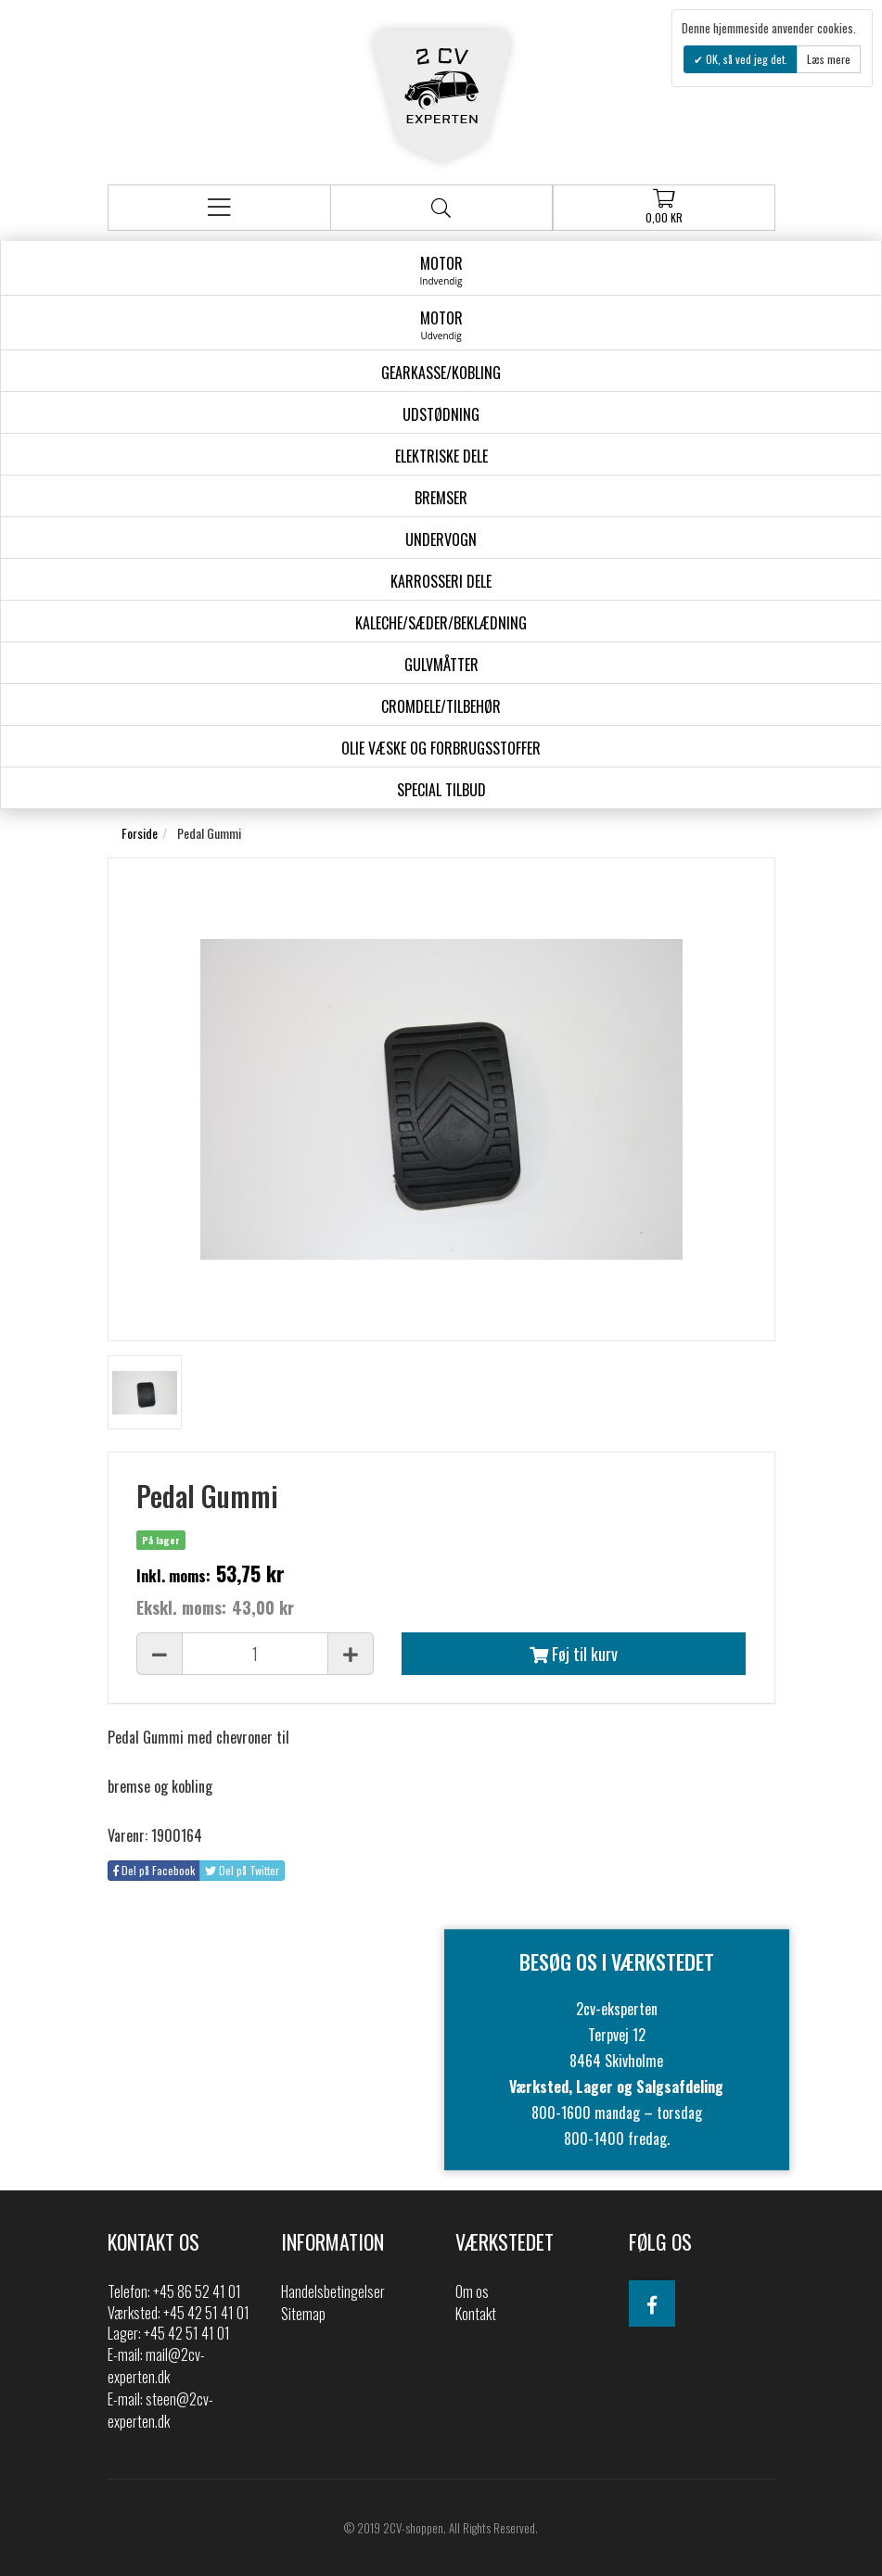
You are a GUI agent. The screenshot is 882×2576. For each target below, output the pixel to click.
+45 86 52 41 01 (197, 2291)
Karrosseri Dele (441, 581)
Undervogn (441, 539)
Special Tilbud (441, 790)
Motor (441, 269)
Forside (139, 833)
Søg (441, 208)
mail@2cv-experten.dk (156, 2365)
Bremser (441, 498)
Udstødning (441, 414)
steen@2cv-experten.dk (160, 2410)
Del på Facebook (154, 1870)
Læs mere (828, 59)
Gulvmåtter (441, 665)
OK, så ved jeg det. (745, 59)
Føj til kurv (574, 1654)
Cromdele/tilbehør (441, 706)
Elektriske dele (441, 456)
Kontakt (475, 2314)
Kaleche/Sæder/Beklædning (441, 623)
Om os (472, 2291)
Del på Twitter (242, 1870)
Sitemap (303, 2314)
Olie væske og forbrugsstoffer (441, 748)
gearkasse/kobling (441, 373)
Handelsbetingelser (333, 2291)
